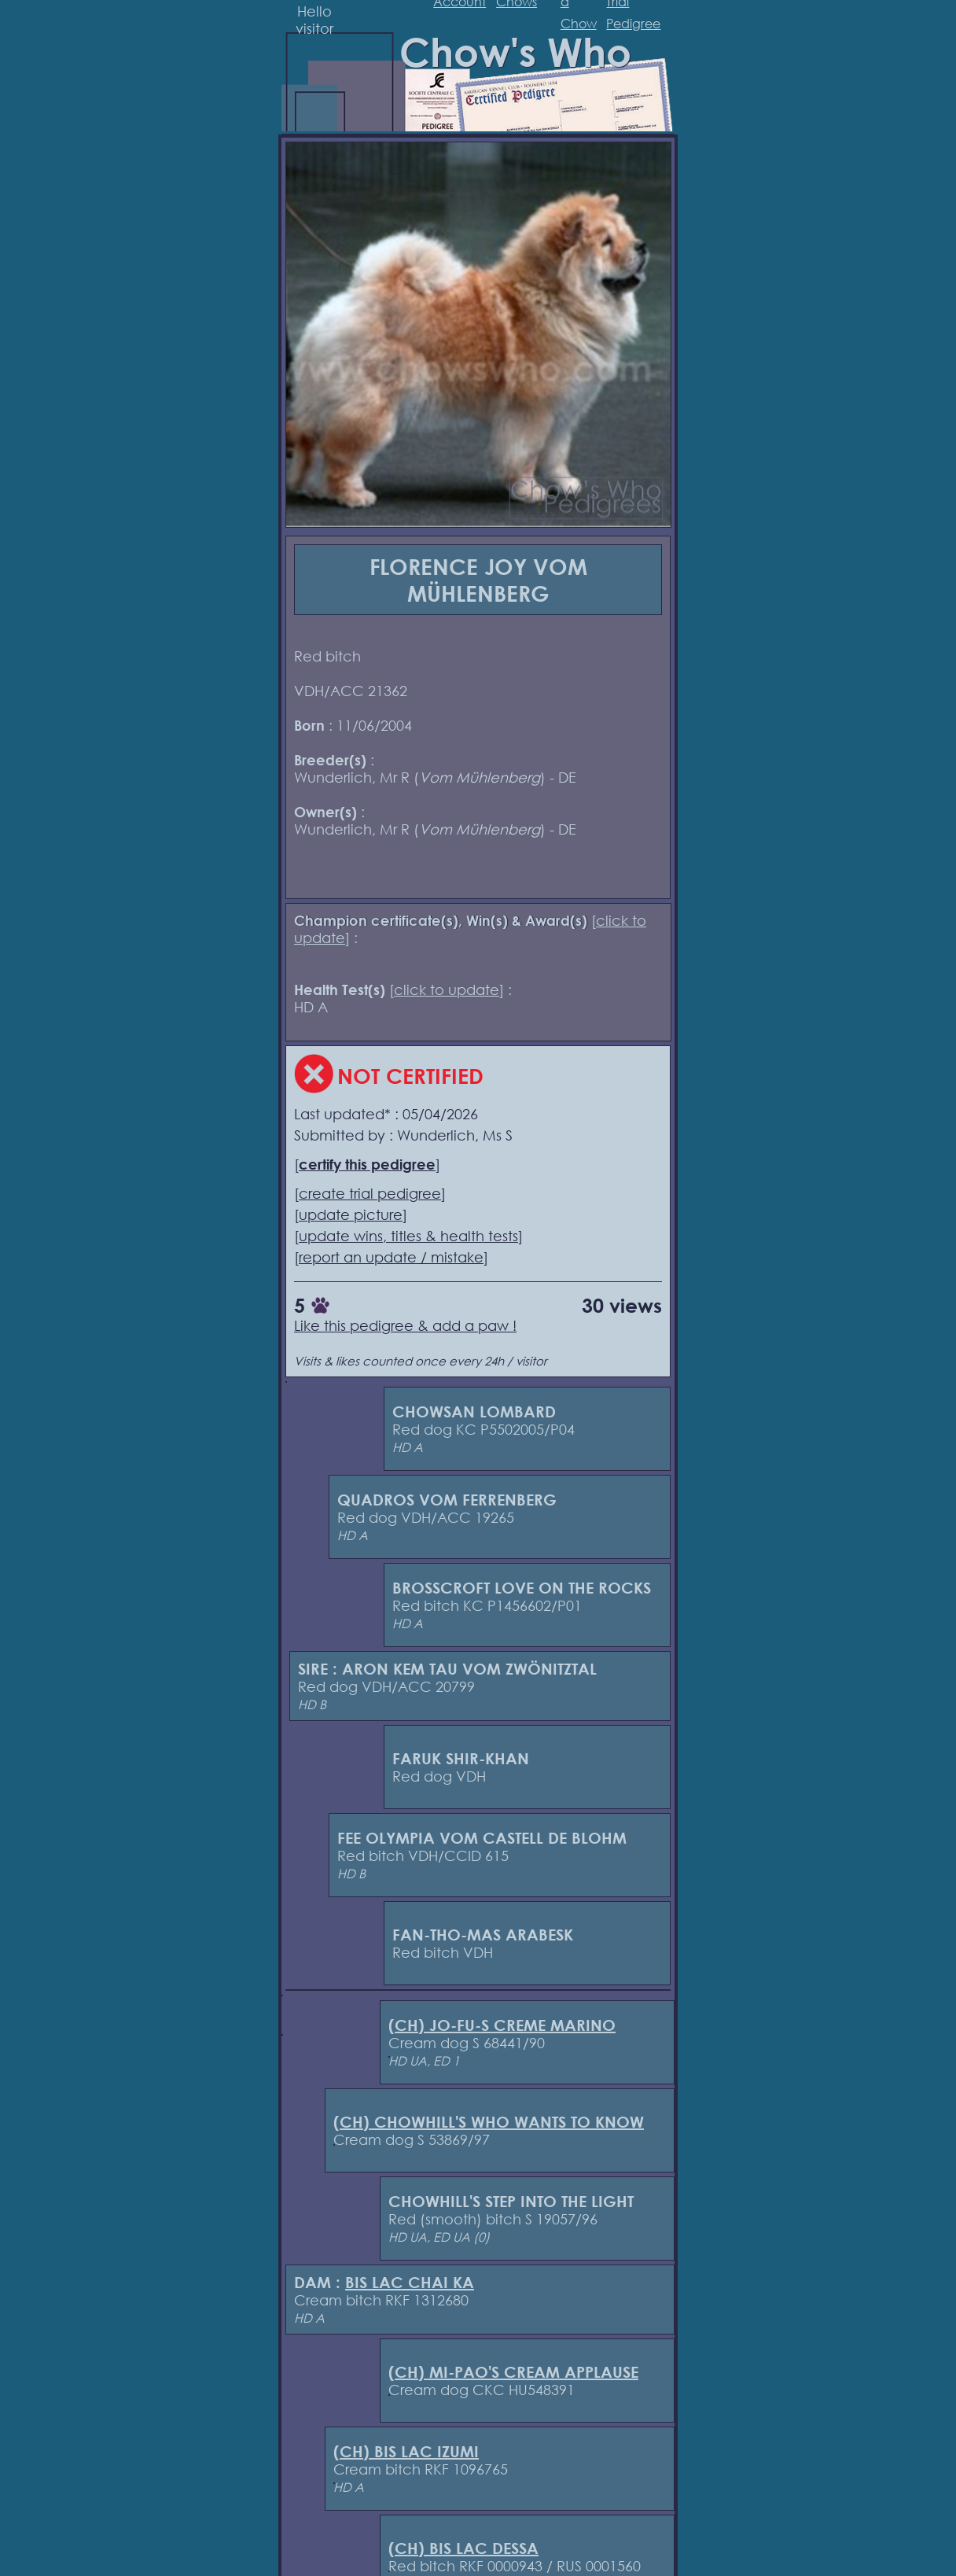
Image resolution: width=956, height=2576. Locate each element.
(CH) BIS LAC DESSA (463, 2548)
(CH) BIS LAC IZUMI (406, 2451)
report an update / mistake (391, 1257)
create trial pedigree (370, 1193)
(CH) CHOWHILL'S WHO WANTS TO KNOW (488, 2122)
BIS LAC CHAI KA (409, 2282)
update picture (351, 1214)
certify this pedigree (367, 1164)
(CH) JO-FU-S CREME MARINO (502, 2025)
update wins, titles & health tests (408, 1235)
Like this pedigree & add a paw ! (405, 1325)
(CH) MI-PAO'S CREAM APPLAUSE (513, 2372)
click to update (446, 989)
